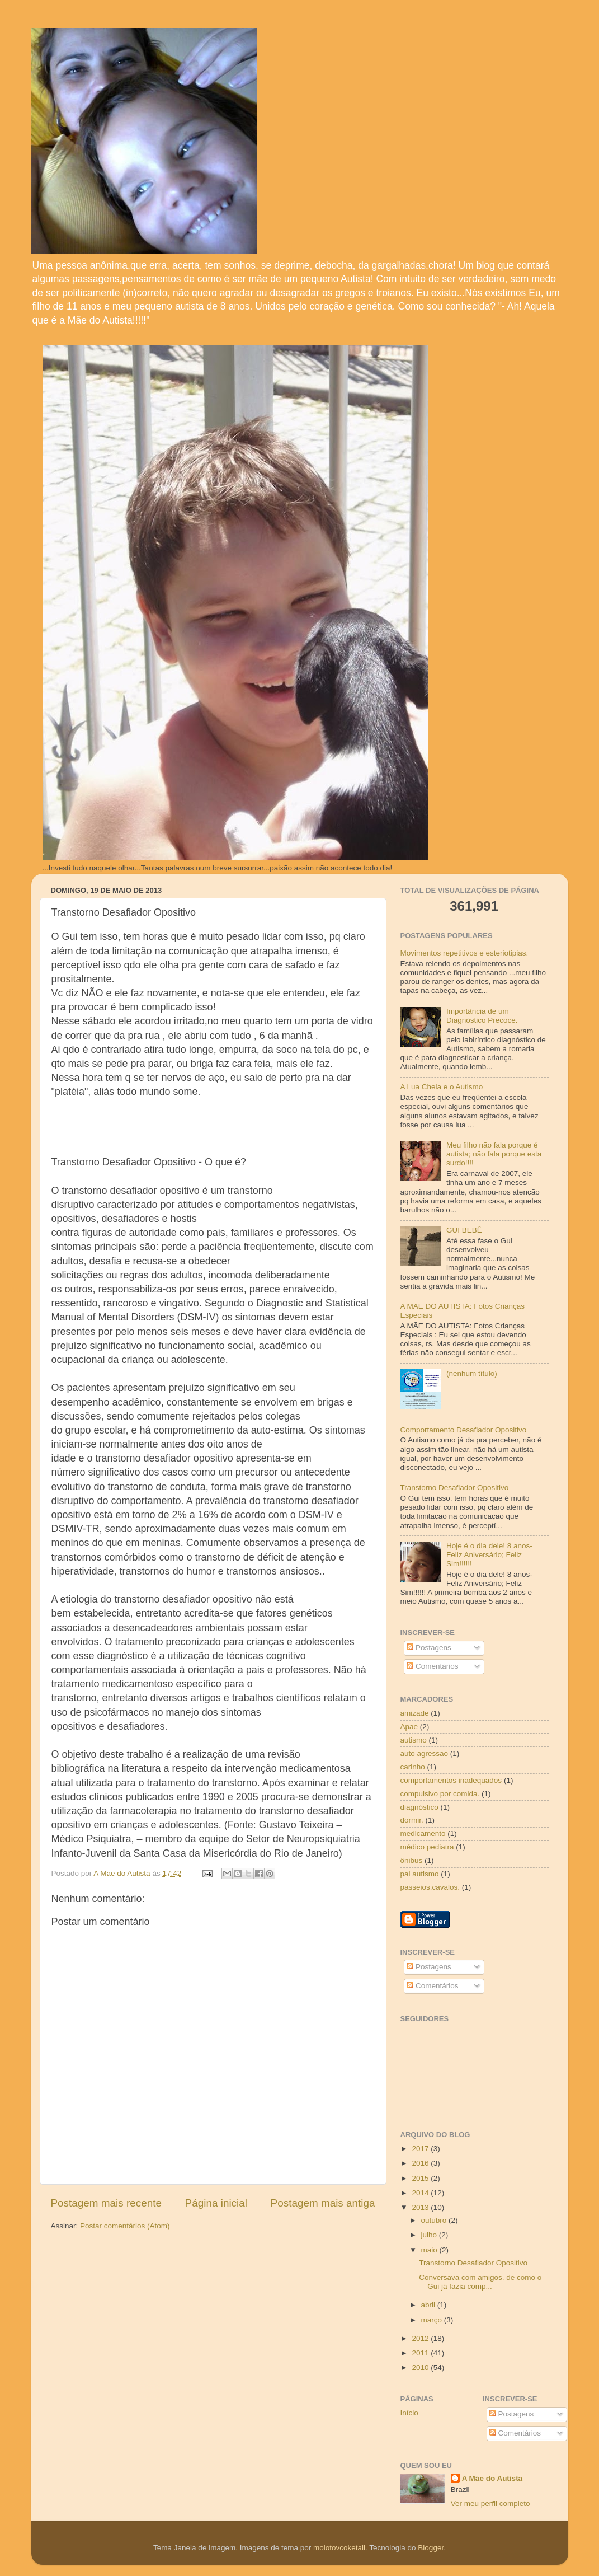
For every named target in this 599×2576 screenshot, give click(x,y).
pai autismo (419, 1874)
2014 (421, 2193)
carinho (412, 1767)
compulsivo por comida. (440, 1794)
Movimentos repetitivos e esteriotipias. (464, 953)
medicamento (423, 1833)
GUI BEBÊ (464, 1230)
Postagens (429, 1647)
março (432, 2320)
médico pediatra (427, 1847)
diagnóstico (419, 1807)
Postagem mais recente (106, 2203)
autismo (413, 1740)
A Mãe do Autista (492, 2478)
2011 (421, 2353)
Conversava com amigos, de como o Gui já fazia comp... (480, 2282)
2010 (421, 2367)
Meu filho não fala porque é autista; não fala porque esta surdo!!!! (493, 1154)
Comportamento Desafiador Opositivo (463, 1430)
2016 (421, 2163)
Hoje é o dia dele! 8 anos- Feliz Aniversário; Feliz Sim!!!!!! (489, 1555)
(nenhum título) (471, 1373)
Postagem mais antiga (323, 2203)
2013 (421, 2207)
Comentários (432, 1666)
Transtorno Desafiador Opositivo (454, 1487)
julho (430, 2235)
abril (429, 2305)
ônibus (411, 1860)
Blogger (431, 2548)
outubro (435, 2220)
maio (430, 2250)
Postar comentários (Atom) (125, 2226)
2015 (421, 2178)
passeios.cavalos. (430, 1887)
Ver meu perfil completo (490, 2503)
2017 (421, 2148)
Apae (409, 1726)
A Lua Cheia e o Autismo (441, 1087)
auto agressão (424, 1753)
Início (409, 2413)
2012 (421, 2338)
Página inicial (216, 2203)
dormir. (411, 1820)
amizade (414, 1713)
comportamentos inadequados (451, 1780)
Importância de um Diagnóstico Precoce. (482, 1015)
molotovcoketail (339, 2548)
